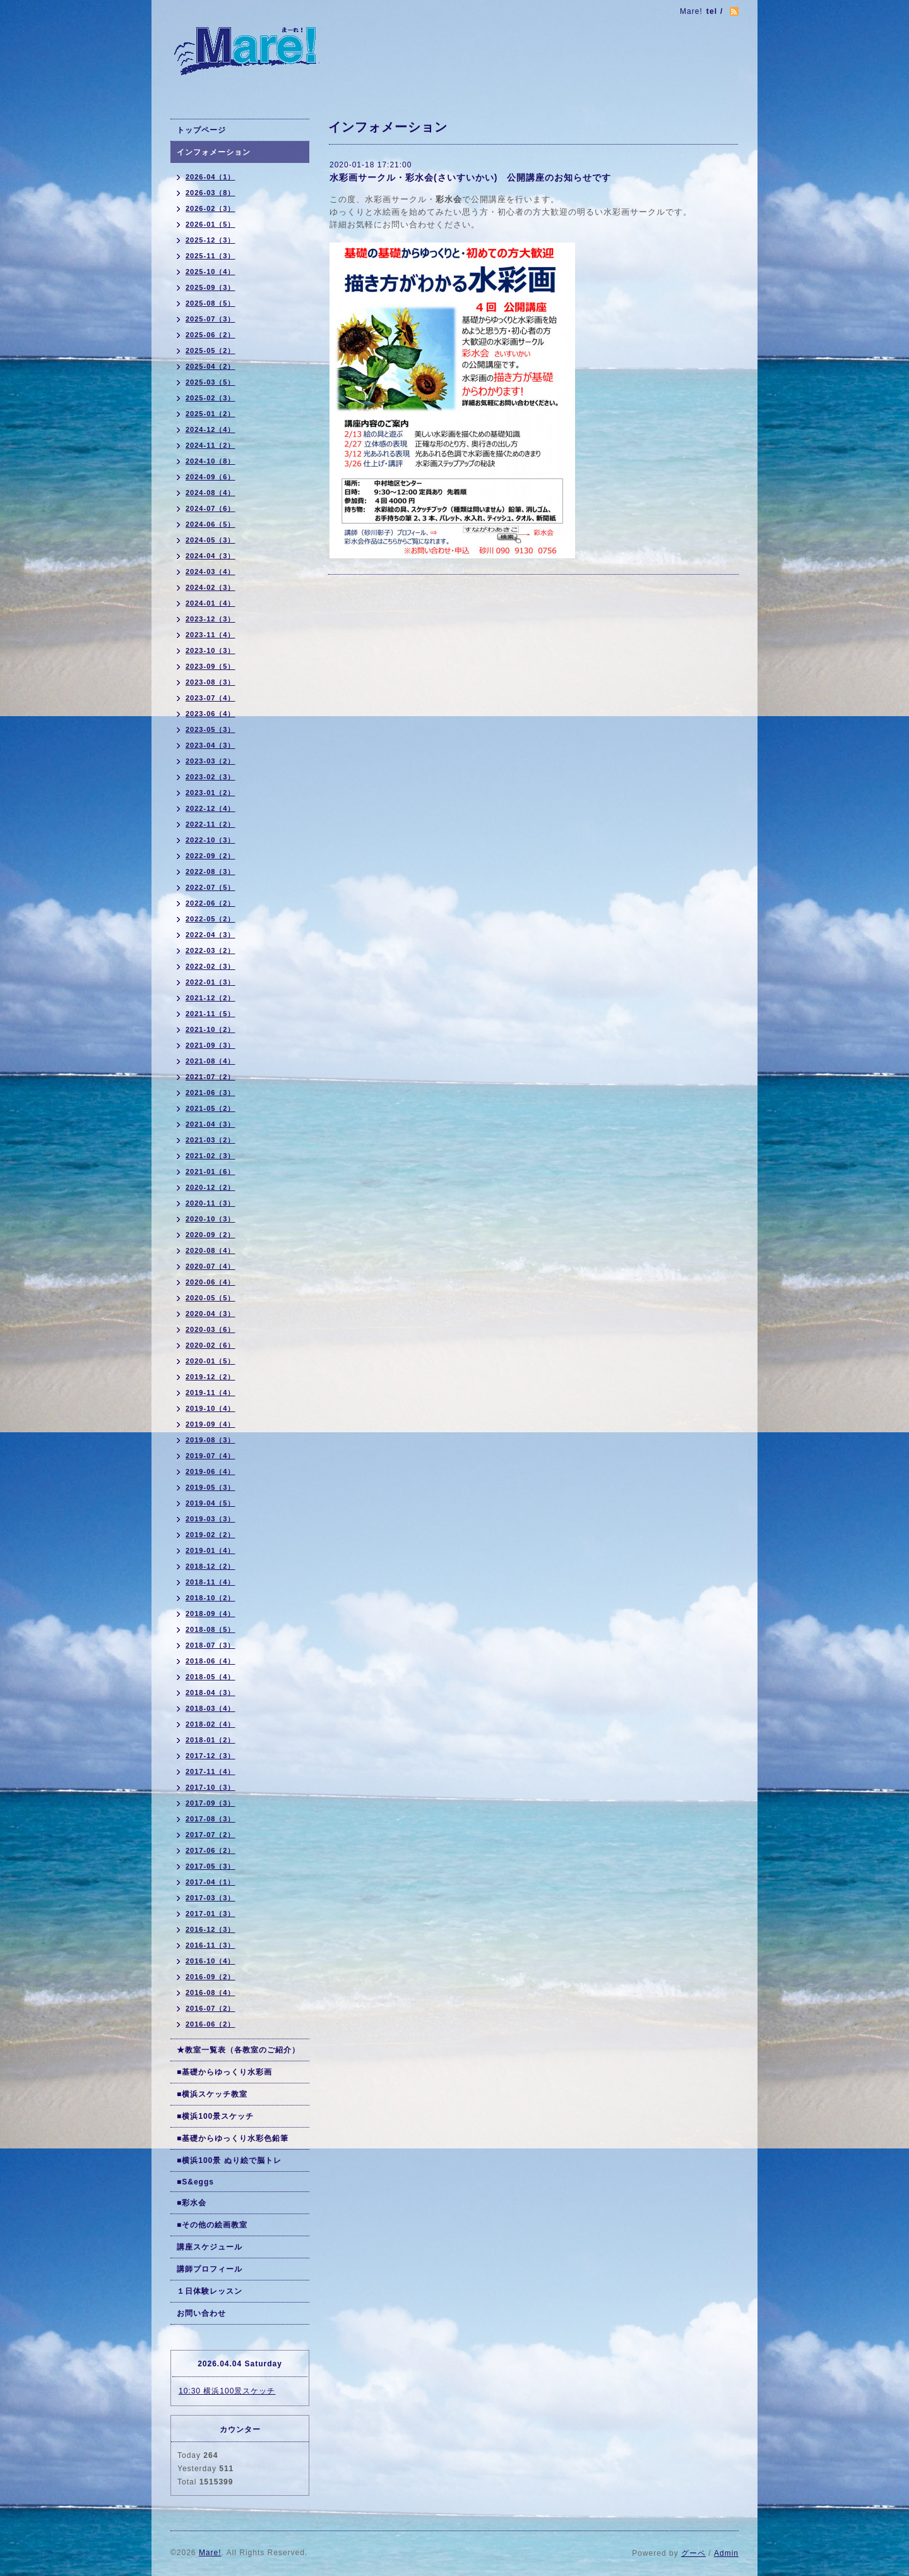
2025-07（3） (210, 319)
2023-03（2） (210, 761)
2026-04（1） (210, 177)
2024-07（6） (210, 508)
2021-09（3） (210, 1045)
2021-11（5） (210, 1013)
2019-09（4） (210, 1424)
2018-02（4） (210, 1724)
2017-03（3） (210, 1898)
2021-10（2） (210, 1029)
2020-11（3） (210, 1203)
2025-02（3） (210, 398)
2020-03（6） (210, 1329)
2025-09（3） (210, 287)
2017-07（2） (210, 1834)
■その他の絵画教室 (212, 2224)
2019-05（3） (210, 1487)
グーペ (693, 2553)
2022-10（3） (210, 840)
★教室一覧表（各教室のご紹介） (238, 2050)
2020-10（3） (210, 1219)
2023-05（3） (210, 729)
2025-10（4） (210, 271)
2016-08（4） (210, 1992)
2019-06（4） (210, 1471)
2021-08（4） (210, 1061)
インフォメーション (214, 152)
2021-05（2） (210, 1108)
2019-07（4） (210, 1455)
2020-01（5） (210, 1361)
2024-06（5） (210, 524)
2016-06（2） (210, 2024)
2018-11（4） (210, 1582)
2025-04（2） (210, 366)
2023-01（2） (210, 792)
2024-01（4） (210, 603)
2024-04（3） (210, 556)
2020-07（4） (210, 1266)
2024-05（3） (210, 540)
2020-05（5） (210, 1298)
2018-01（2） (210, 1740)
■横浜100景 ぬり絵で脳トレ (229, 2160)
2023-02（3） (210, 777)
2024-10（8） (210, 461)
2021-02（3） (210, 1155)
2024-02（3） (210, 587)
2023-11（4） (210, 634)
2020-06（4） (210, 1282)
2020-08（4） (210, 1250)
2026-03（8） (210, 192)
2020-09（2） (210, 1234)
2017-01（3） (210, 1913)
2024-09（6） (210, 477)
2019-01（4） (210, 1550)
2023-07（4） (210, 698)
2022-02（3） (210, 966)
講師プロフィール (209, 2269)
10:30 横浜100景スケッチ (227, 2391)
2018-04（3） (210, 1692)
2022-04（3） (210, 934)
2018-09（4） (210, 1613)
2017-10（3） (210, 1787)
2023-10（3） (210, 650)
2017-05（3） (210, 1866)
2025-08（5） (210, 303)
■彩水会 (191, 2202)
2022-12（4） (210, 808)
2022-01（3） (210, 982)
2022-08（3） (210, 871)
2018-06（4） (210, 1661)
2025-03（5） (210, 382)
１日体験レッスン (209, 2291)
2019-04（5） (210, 1503)
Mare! (210, 2552)
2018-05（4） (210, 1676)
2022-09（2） (210, 856)
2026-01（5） (210, 224)
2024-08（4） (210, 492)
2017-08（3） (210, 1819)
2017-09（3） (210, 1803)
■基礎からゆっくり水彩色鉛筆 (232, 2138)
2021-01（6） (210, 1171)
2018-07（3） (210, 1645)
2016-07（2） (210, 2008)
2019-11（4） (210, 1392)
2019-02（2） (210, 1534)
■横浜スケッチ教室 (212, 2094)
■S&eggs (195, 2182)
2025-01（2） (210, 413)
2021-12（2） (210, 998)
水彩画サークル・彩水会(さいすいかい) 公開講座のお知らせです (470, 177)
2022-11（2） (210, 824)
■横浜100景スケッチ (215, 2116)
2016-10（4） (210, 1961)
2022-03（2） (210, 950)
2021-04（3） (210, 1124)
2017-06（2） (210, 1850)
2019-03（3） (210, 1519)
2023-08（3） (210, 682)
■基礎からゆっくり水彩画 (224, 2072)
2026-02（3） (210, 208)
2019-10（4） (210, 1408)
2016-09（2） (210, 1976)
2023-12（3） (210, 619)
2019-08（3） (210, 1440)
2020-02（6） (210, 1345)
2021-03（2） (210, 1140)
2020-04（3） (210, 1313)
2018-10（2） (210, 1598)
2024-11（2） (210, 445)
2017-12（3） (210, 1755)
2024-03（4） (210, 571)
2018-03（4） (210, 1708)
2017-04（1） (210, 1882)
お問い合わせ (201, 2313)
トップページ (201, 130)
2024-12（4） (210, 429)
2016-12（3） (210, 1929)
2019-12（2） (210, 1377)
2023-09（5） (210, 666)
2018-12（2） (210, 1566)
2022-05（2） (210, 919)
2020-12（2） (210, 1187)
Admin (726, 2553)
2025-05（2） (210, 350)
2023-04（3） (210, 745)
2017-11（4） (210, 1771)
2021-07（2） (210, 1077)
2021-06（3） (210, 1092)
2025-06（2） (210, 334)
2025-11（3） (210, 256)
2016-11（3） (210, 1945)
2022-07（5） (210, 887)
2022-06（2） (210, 903)
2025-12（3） (210, 240)
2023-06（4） (210, 713)
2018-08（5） (210, 1629)
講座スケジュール (209, 2247)
